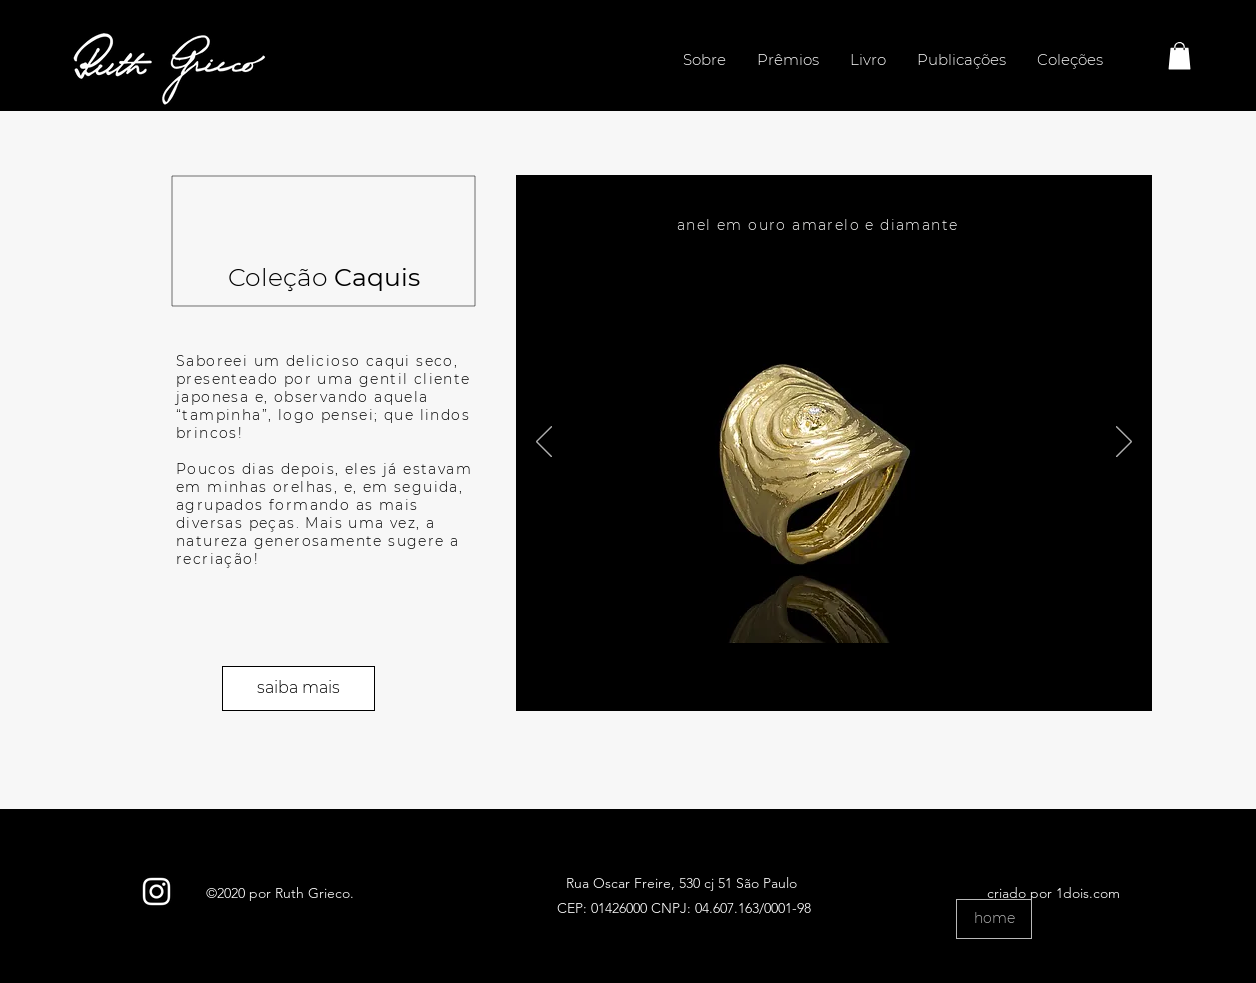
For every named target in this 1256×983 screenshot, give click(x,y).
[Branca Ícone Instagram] (156, 891)
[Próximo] (1124, 443)
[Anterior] (544, 443)
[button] (1179, 55)
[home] (994, 919)
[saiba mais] (298, 688)
